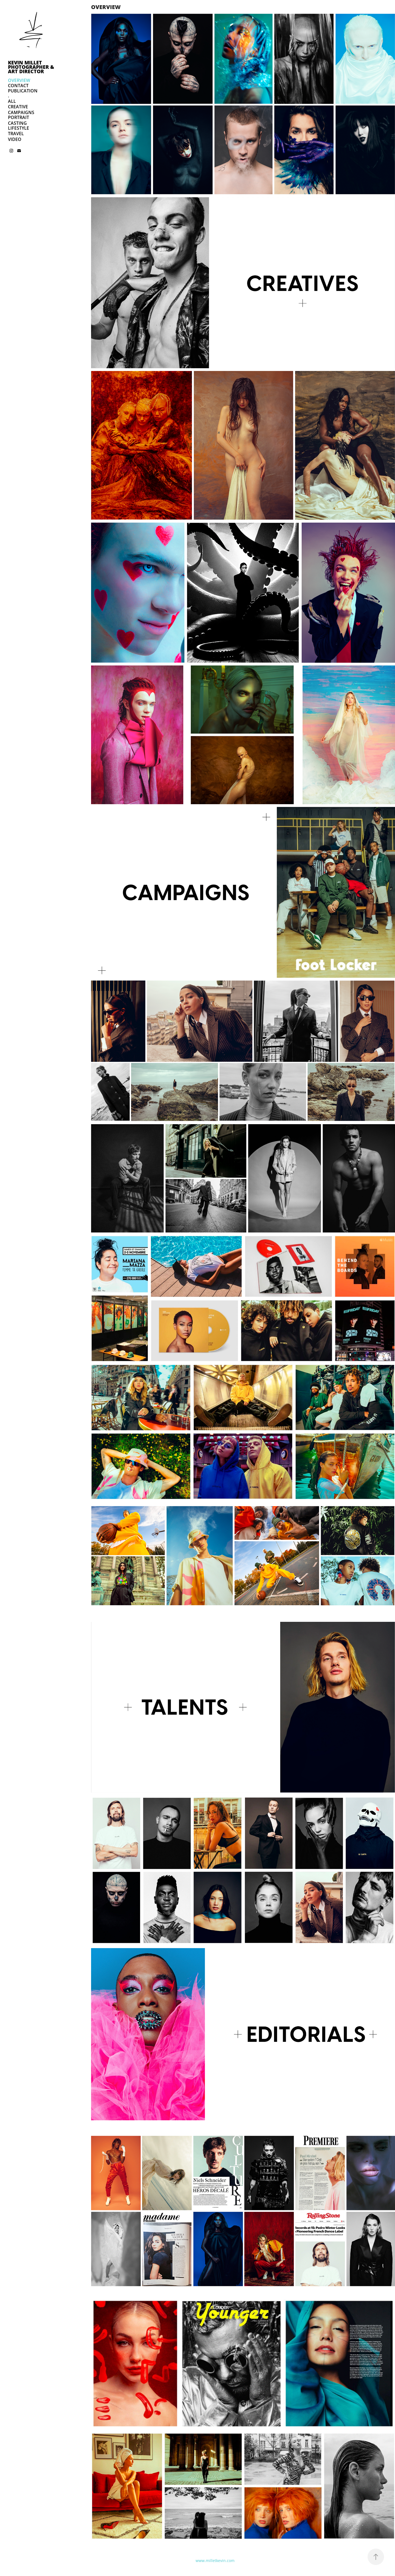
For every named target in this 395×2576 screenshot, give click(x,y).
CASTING (17, 123)
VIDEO (14, 139)
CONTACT (18, 86)
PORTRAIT (18, 117)
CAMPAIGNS (21, 112)
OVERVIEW (19, 80)
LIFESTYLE (18, 128)
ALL (12, 101)
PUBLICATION (23, 91)
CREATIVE (18, 107)
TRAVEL (16, 134)
